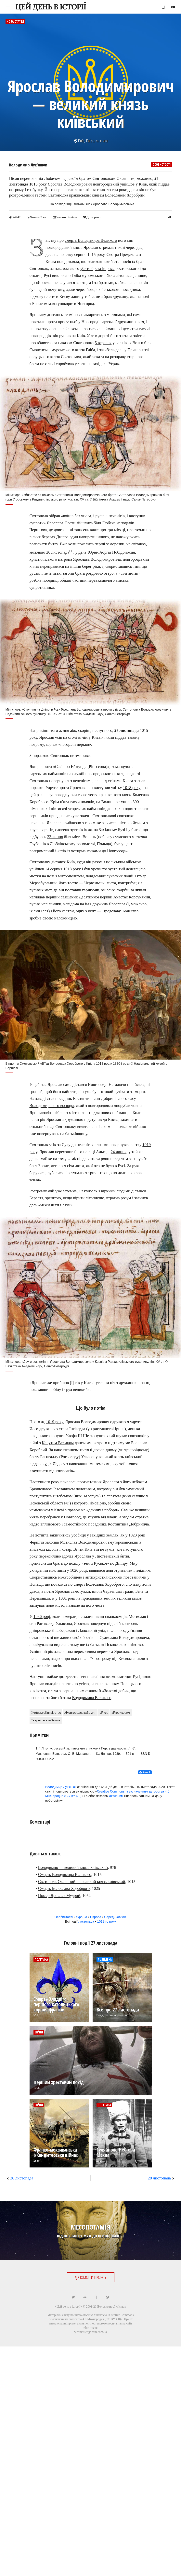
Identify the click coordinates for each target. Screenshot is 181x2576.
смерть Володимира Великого (91, 240)
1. (37, 1748)
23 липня (55, 836)
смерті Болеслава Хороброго (99, 1584)
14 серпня (53, 868)
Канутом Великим (58, 1442)
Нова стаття (15, 21)
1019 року (54, 1421)
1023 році (137, 1535)
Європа (95, 1916)
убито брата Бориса (97, 268)
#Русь (103, 1712)
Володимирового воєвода (52, 1105)
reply (169, 217)
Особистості (161, 164)
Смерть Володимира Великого (64, 1874)
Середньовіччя (115, 1916)
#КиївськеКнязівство (46, 1712)
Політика (41, 1959)
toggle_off (173, 7)
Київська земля (97, 140)
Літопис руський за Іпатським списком (70, 1748)
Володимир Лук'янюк (28, 165)
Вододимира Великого (91, 1697)
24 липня (118, 1151)
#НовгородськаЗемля (80, 1712)
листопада (86, 1921)
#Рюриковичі (121, 1712)
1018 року (132, 787)
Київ (81, 140)
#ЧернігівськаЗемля (45, 1720)
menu (8, 7)
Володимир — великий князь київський (73, 1867)
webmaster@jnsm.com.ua (90, 2332)
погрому (37, 744)
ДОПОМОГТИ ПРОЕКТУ (90, 2277)
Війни (39, 2032)
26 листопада (21, 2178)
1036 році (41, 1616)
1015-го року (106, 1921)
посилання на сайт (119, 2323)
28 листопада (159, 2178)
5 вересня (103, 342)
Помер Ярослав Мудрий (59, 1895)
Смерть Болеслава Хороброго (64, 1888)
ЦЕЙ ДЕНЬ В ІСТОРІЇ (50, 6)
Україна (81, 1916)
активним (116, 1795)
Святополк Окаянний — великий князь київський (81, 1881)
